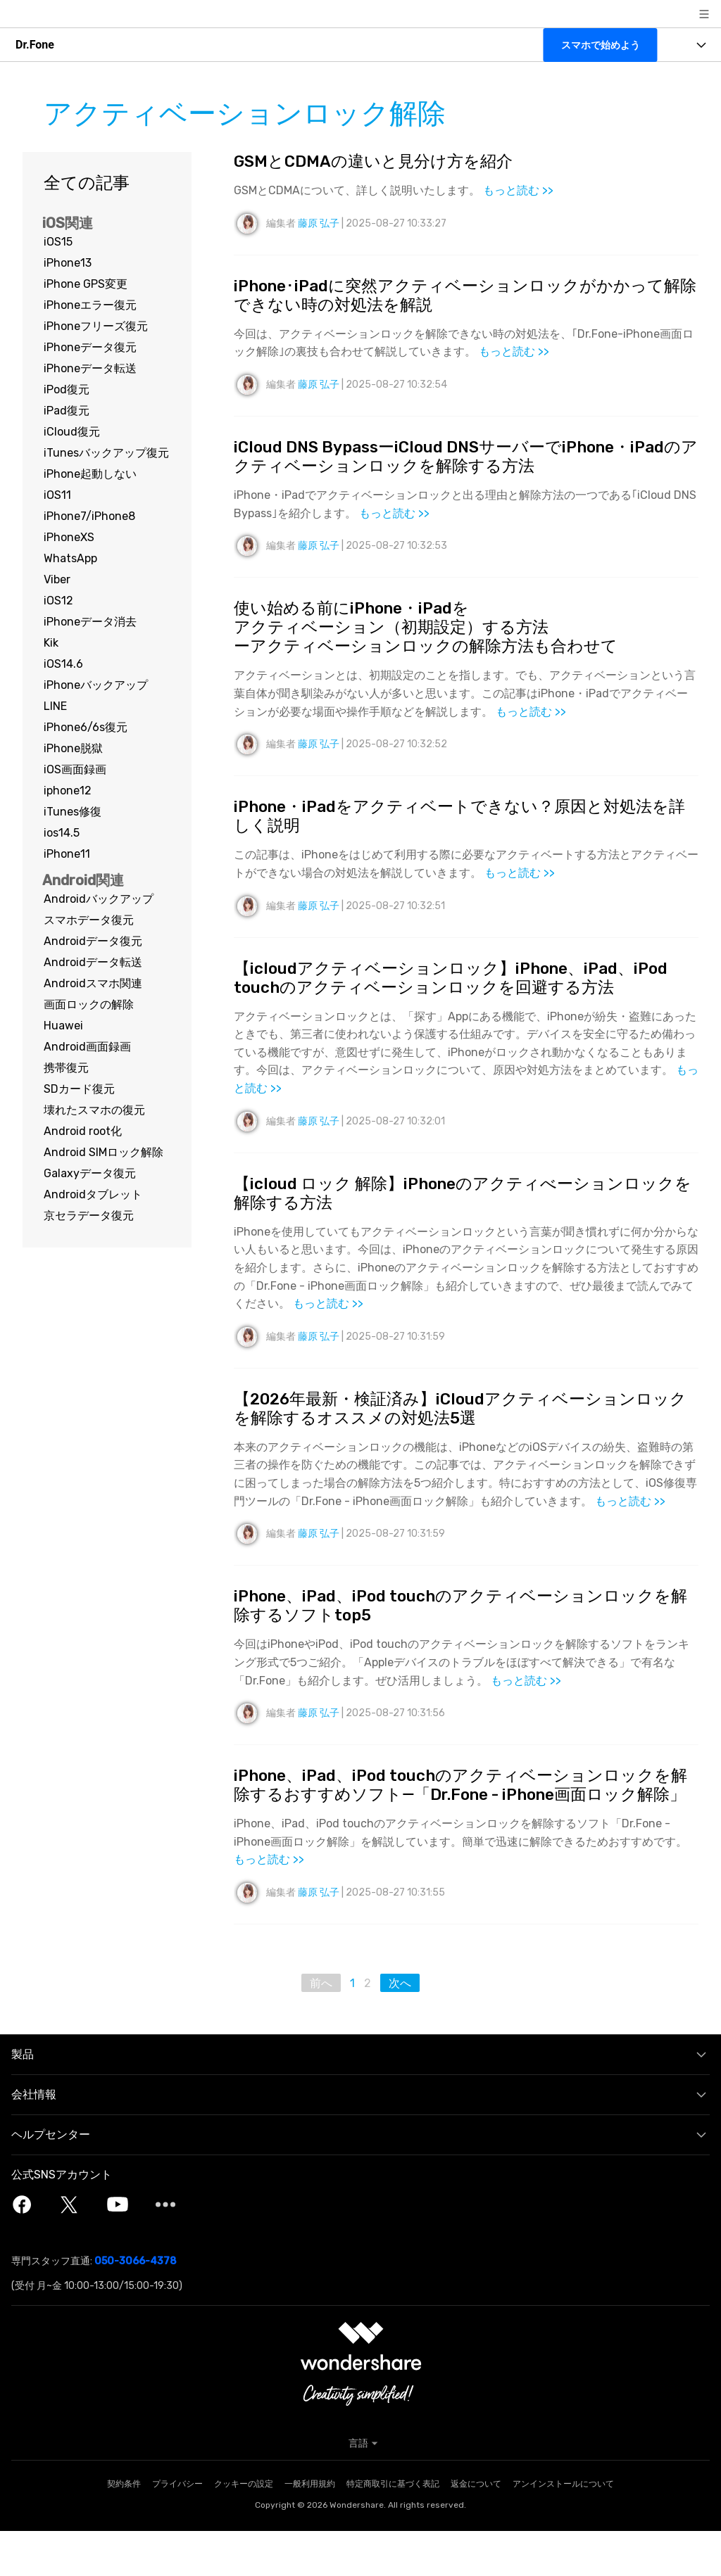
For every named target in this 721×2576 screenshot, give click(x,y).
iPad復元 (66, 410)
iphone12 (68, 790)
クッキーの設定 (243, 2529)
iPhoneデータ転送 (90, 368)
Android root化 (83, 1131)
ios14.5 (62, 832)
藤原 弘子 (318, 224)
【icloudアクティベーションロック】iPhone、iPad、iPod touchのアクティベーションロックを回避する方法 (463, 991)
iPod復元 (66, 389)
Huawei (63, 1025)
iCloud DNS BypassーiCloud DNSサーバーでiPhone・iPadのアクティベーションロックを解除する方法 (464, 461)
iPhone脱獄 (73, 748)
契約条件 (124, 2529)
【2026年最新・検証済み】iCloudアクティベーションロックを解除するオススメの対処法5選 (462, 1427)
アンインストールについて (563, 2529)
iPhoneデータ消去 (90, 621)
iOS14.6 (63, 664)
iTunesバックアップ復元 (106, 452)
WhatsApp (70, 558)
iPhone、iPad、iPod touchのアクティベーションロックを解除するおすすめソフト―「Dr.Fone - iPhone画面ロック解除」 (465, 1818)
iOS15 (58, 241)
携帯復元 (66, 1067)
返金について (476, 2529)
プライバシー (177, 2529)
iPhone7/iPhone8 (89, 516)
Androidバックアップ (98, 899)
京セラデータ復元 (89, 1215)
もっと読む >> (518, 191)
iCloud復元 (72, 431)
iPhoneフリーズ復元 (96, 326)
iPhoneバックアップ (96, 685)
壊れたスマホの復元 (94, 1110)
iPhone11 (67, 854)
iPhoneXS (69, 537)
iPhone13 (68, 262)
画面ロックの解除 (89, 1004)
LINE (55, 706)
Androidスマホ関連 (93, 983)
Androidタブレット (93, 1194)
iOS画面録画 (75, 769)
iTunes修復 (72, 811)
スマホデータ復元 (89, 920)
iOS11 (57, 495)
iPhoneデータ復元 (90, 347)
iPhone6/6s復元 (85, 727)
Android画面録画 (87, 1046)
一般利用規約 (309, 2529)
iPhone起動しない (90, 474)
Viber (57, 579)
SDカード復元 (79, 1089)
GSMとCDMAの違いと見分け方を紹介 (380, 162)
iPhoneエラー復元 (90, 305)
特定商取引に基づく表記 (392, 2529)
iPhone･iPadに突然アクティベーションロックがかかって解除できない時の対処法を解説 (460, 297)
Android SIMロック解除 (103, 1152)
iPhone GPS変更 (85, 284)
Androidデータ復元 (93, 941)
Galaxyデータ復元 (90, 1173)
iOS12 (58, 600)
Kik (51, 642)
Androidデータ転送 (93, 962)
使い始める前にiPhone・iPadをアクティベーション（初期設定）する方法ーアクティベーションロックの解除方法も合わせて (434, 635)
